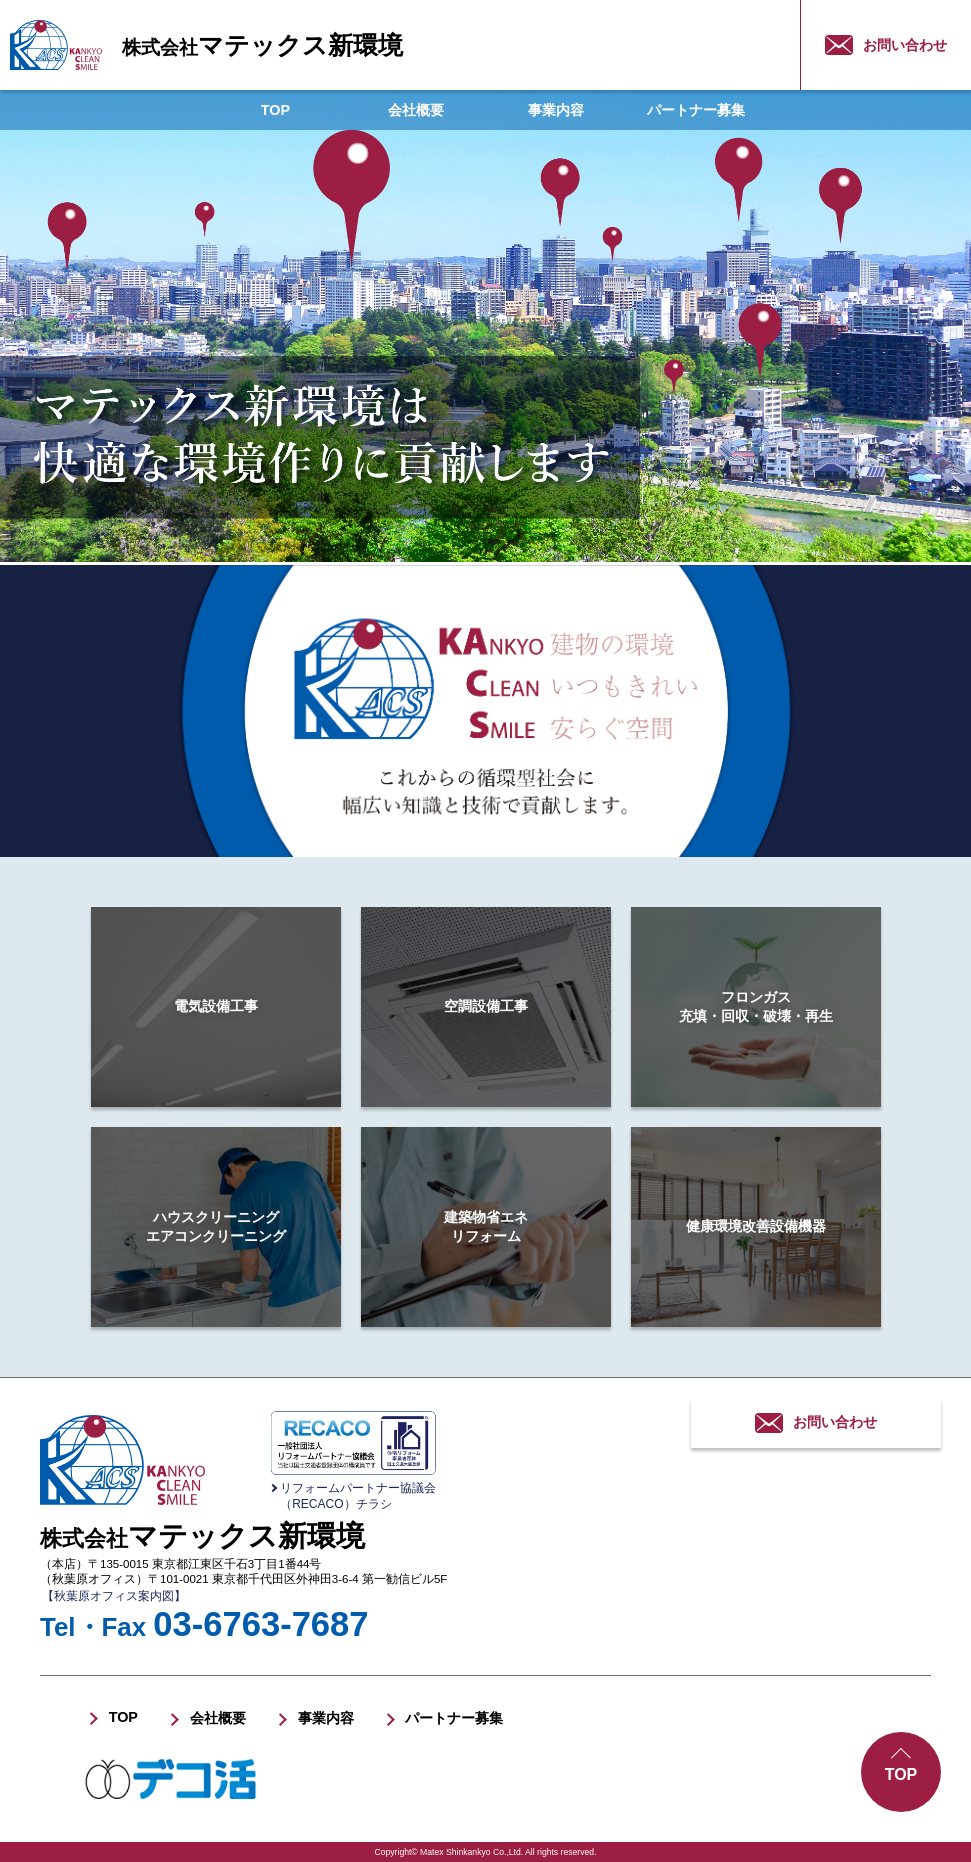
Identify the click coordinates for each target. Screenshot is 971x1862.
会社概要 (416, 110)
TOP (275, 110)
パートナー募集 (696, 110)
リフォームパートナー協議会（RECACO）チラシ (358, 1496)
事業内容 (556, 110)
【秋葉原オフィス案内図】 (114, 1596)
